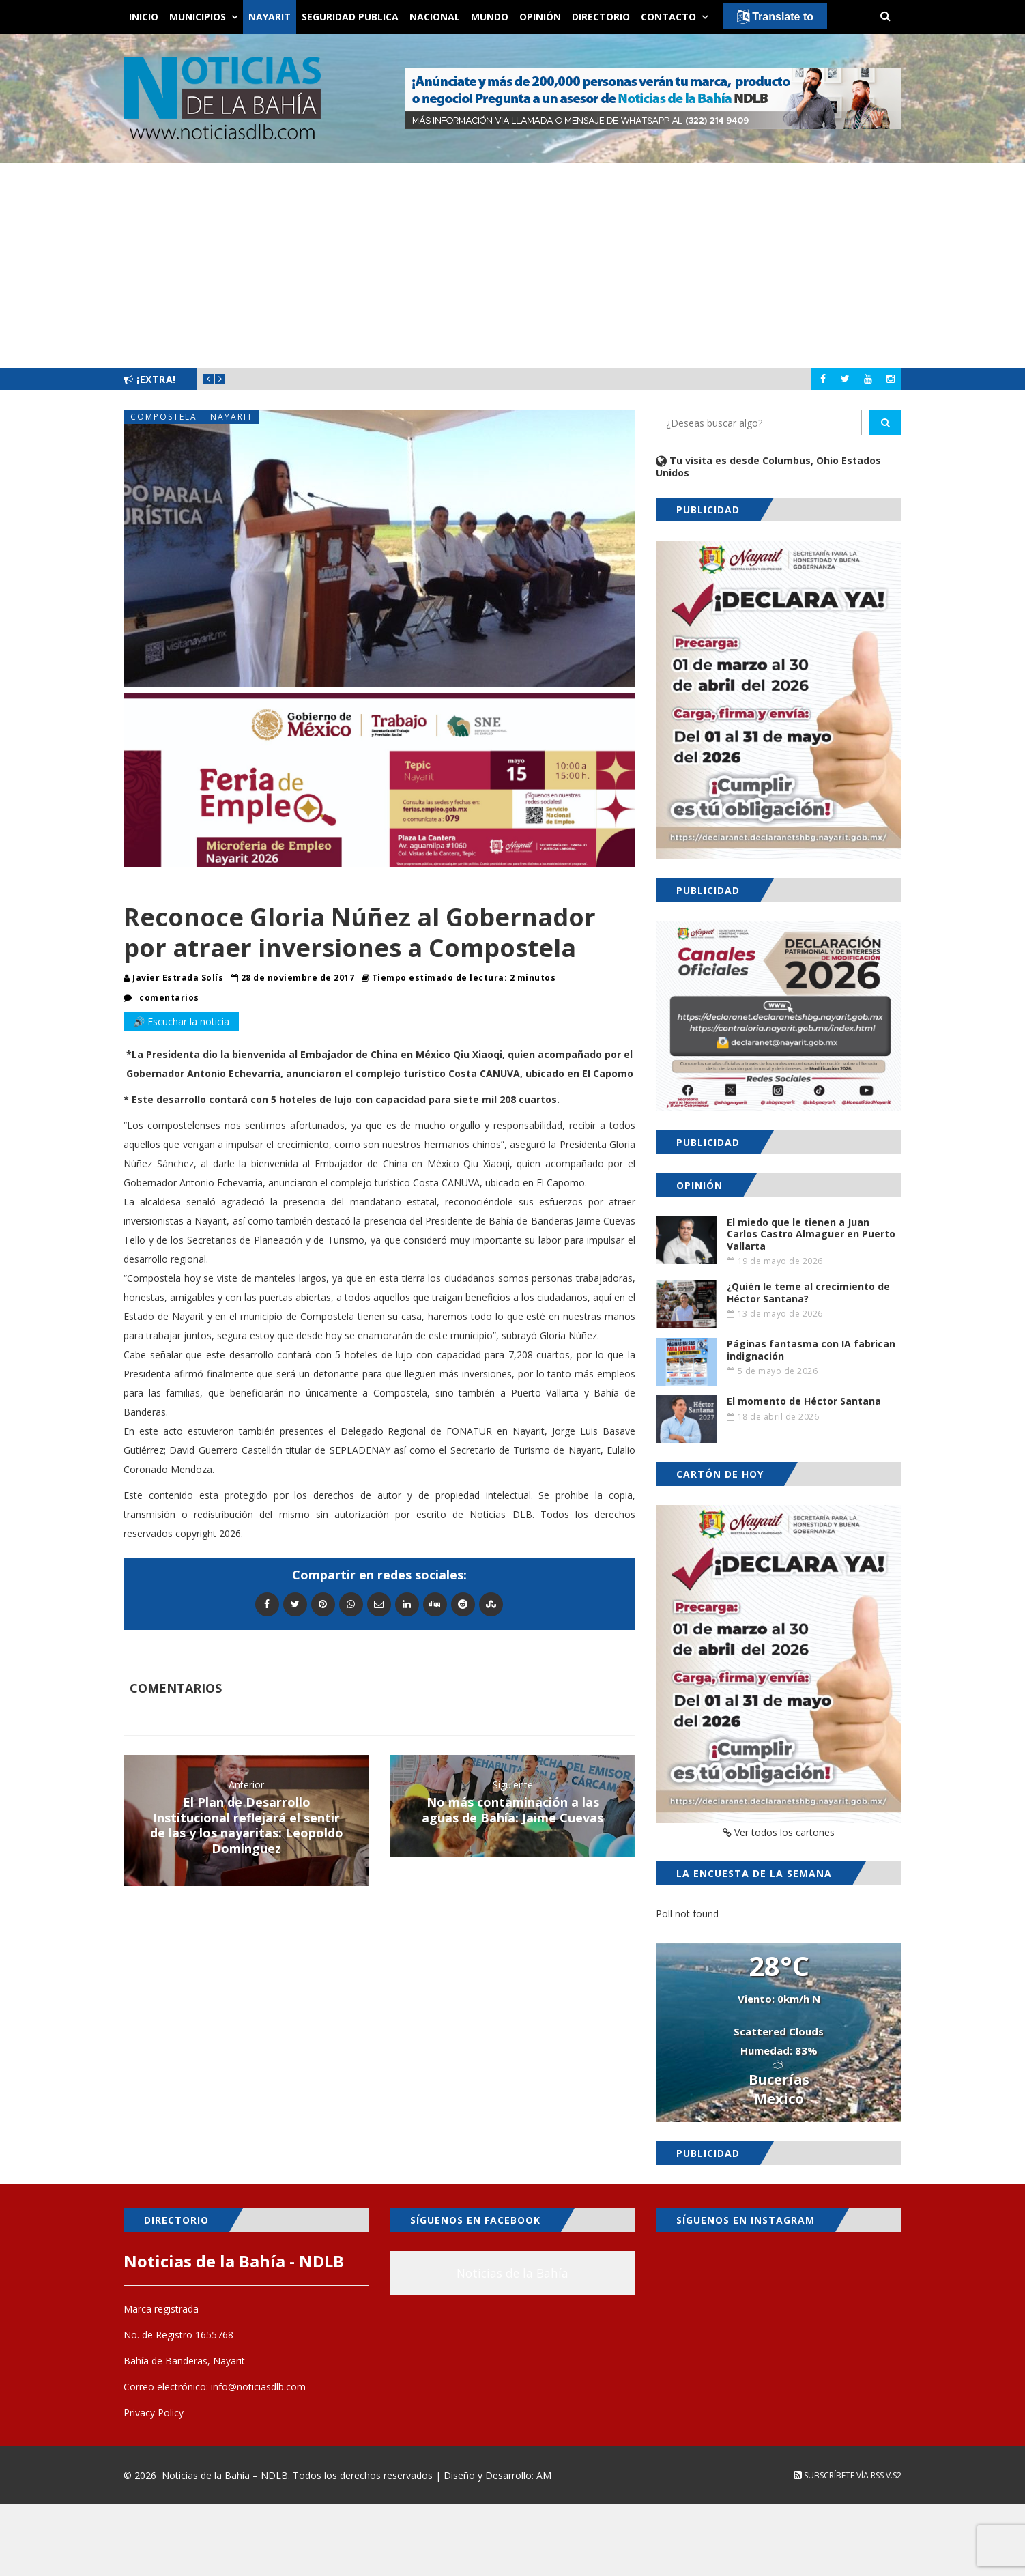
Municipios (197, 16)
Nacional (434, 16)
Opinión (540, 16)
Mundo (489, 16)
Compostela (163, 417)
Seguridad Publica (350, 16)
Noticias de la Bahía (512, 2273)
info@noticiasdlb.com (258, 2386)
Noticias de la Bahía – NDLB (225, 2475)
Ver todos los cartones (779, 1832)
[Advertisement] (512, 265)
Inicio (143, 16)
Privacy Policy (154, 2412)
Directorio (601, 16)
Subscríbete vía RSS (839, 2475)
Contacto (668, 16)
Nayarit (269, 16)
